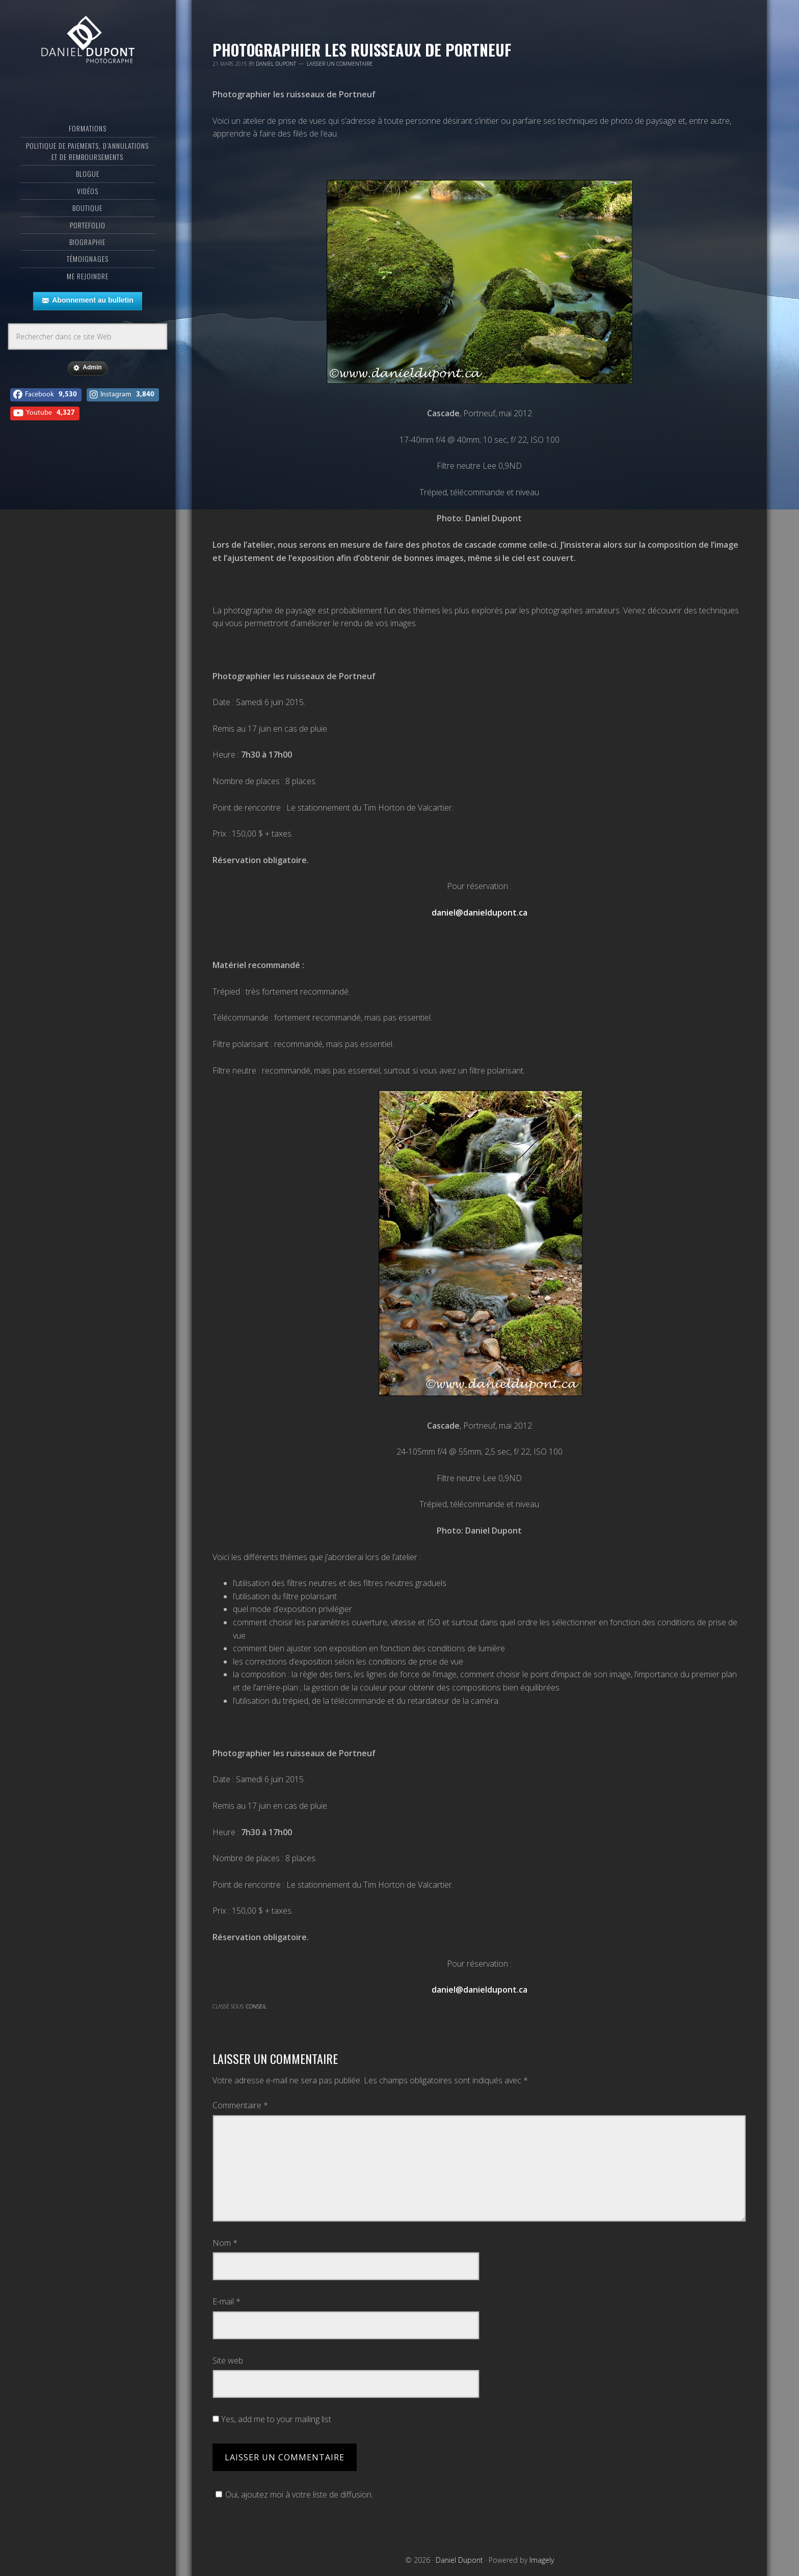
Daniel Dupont (88, 48)
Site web (227, 2360)
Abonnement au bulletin (87, 315)
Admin (87, 383)
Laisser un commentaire (339, 63)
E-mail (226, 2301)
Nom (224, 2242)
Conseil (256, 2006)
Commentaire (240, 2105)
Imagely (541, 2560)
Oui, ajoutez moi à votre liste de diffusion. (292, 2494)
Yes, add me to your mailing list (271, 2419)
